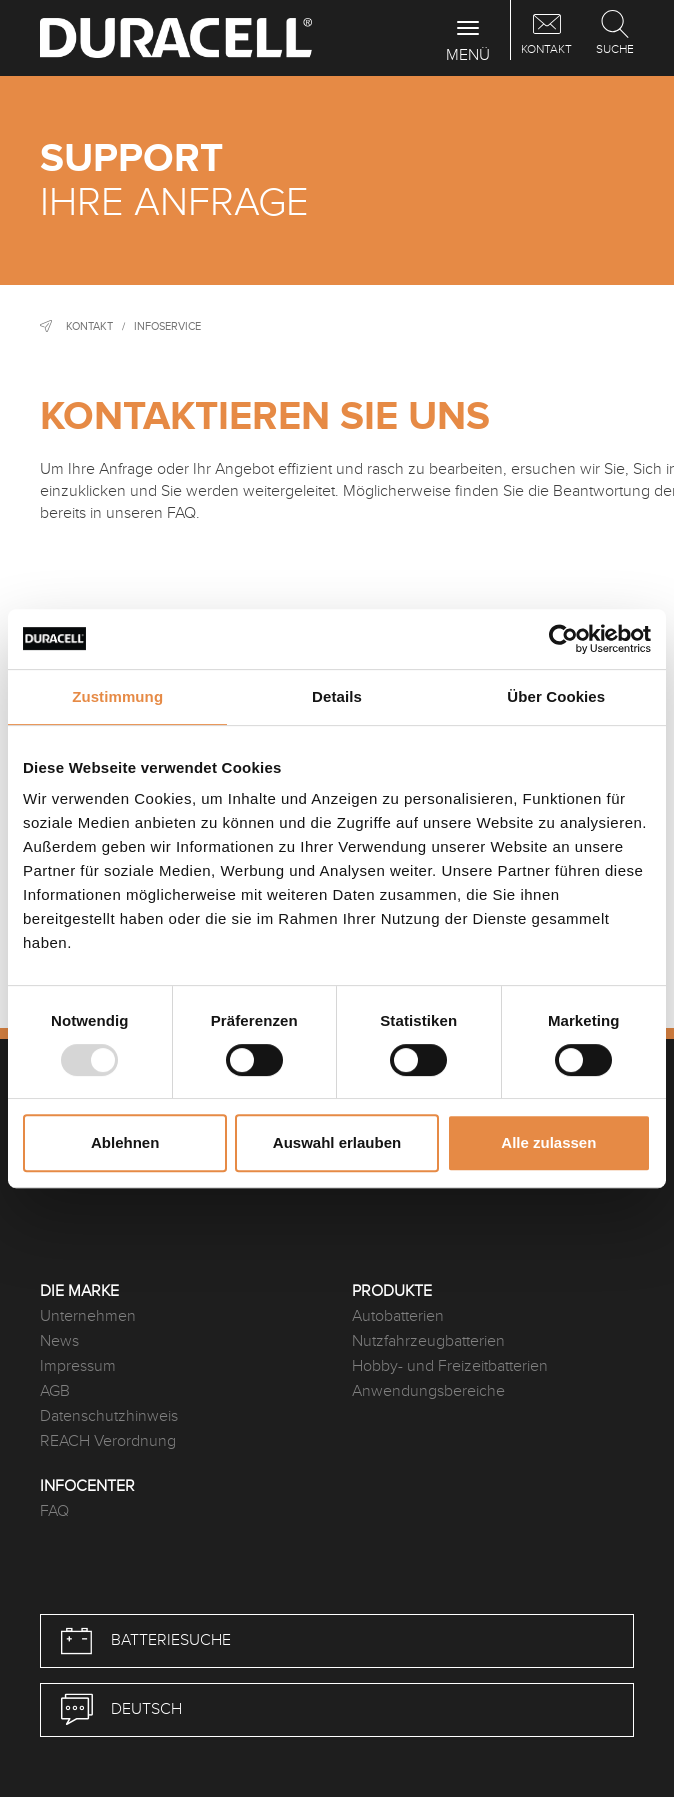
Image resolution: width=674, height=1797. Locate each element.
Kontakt (89, 326)
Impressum (78, 1366)
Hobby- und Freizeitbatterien (450, 1366)
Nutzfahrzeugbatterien (428, 1341)
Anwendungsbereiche (428, 1391)
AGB (55, 1391)
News (59, 1341)
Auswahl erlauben (337, 1142)
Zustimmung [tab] (117, 696)
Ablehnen (125, 1142)
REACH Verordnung (108, 1441)
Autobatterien (398, 1316)
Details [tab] (337, 696)
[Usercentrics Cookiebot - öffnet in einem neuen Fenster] (563, 639)
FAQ (54, 1511)
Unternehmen (88, 1316)
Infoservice (167, 326)
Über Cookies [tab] (556, 696)
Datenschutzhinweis (109, 1416)
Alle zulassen (548, 1142)
